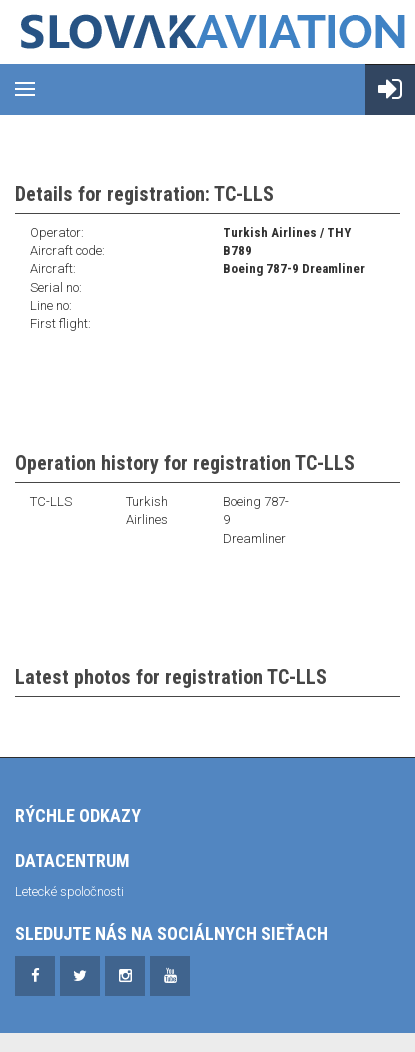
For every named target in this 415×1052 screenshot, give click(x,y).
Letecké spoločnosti (69, 891)
